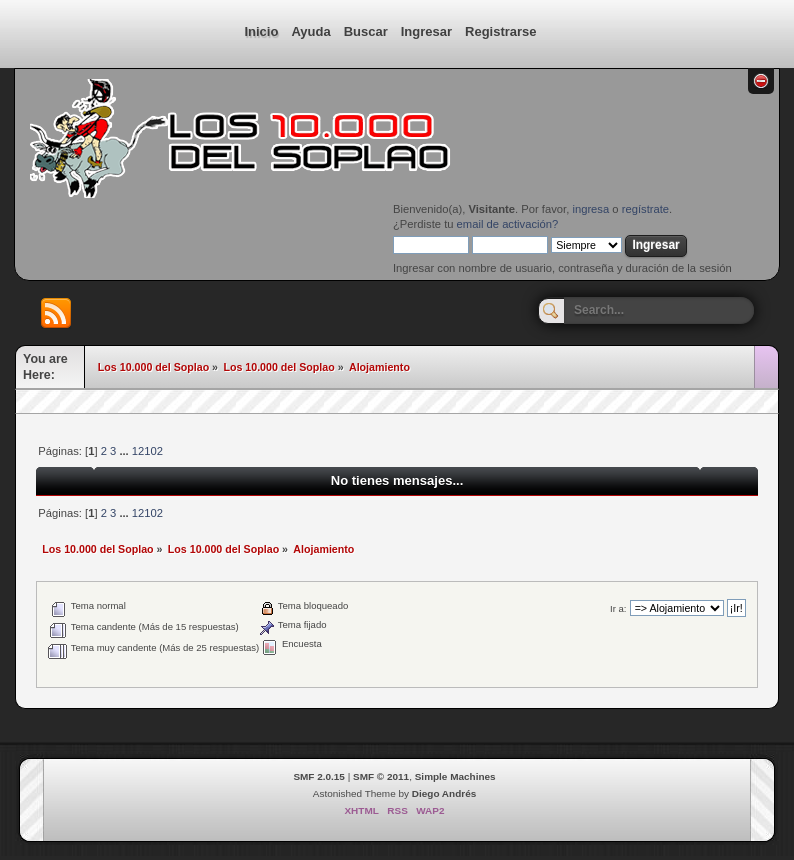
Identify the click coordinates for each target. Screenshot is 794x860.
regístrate (645, 209)
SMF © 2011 (381, 776)
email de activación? (508, 224)
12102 (147, 451)
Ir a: (618, 608)
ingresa (590, 209)
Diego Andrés (444, 793)
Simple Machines (455, 776)
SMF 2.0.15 (319, 776)
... (125, 451)
